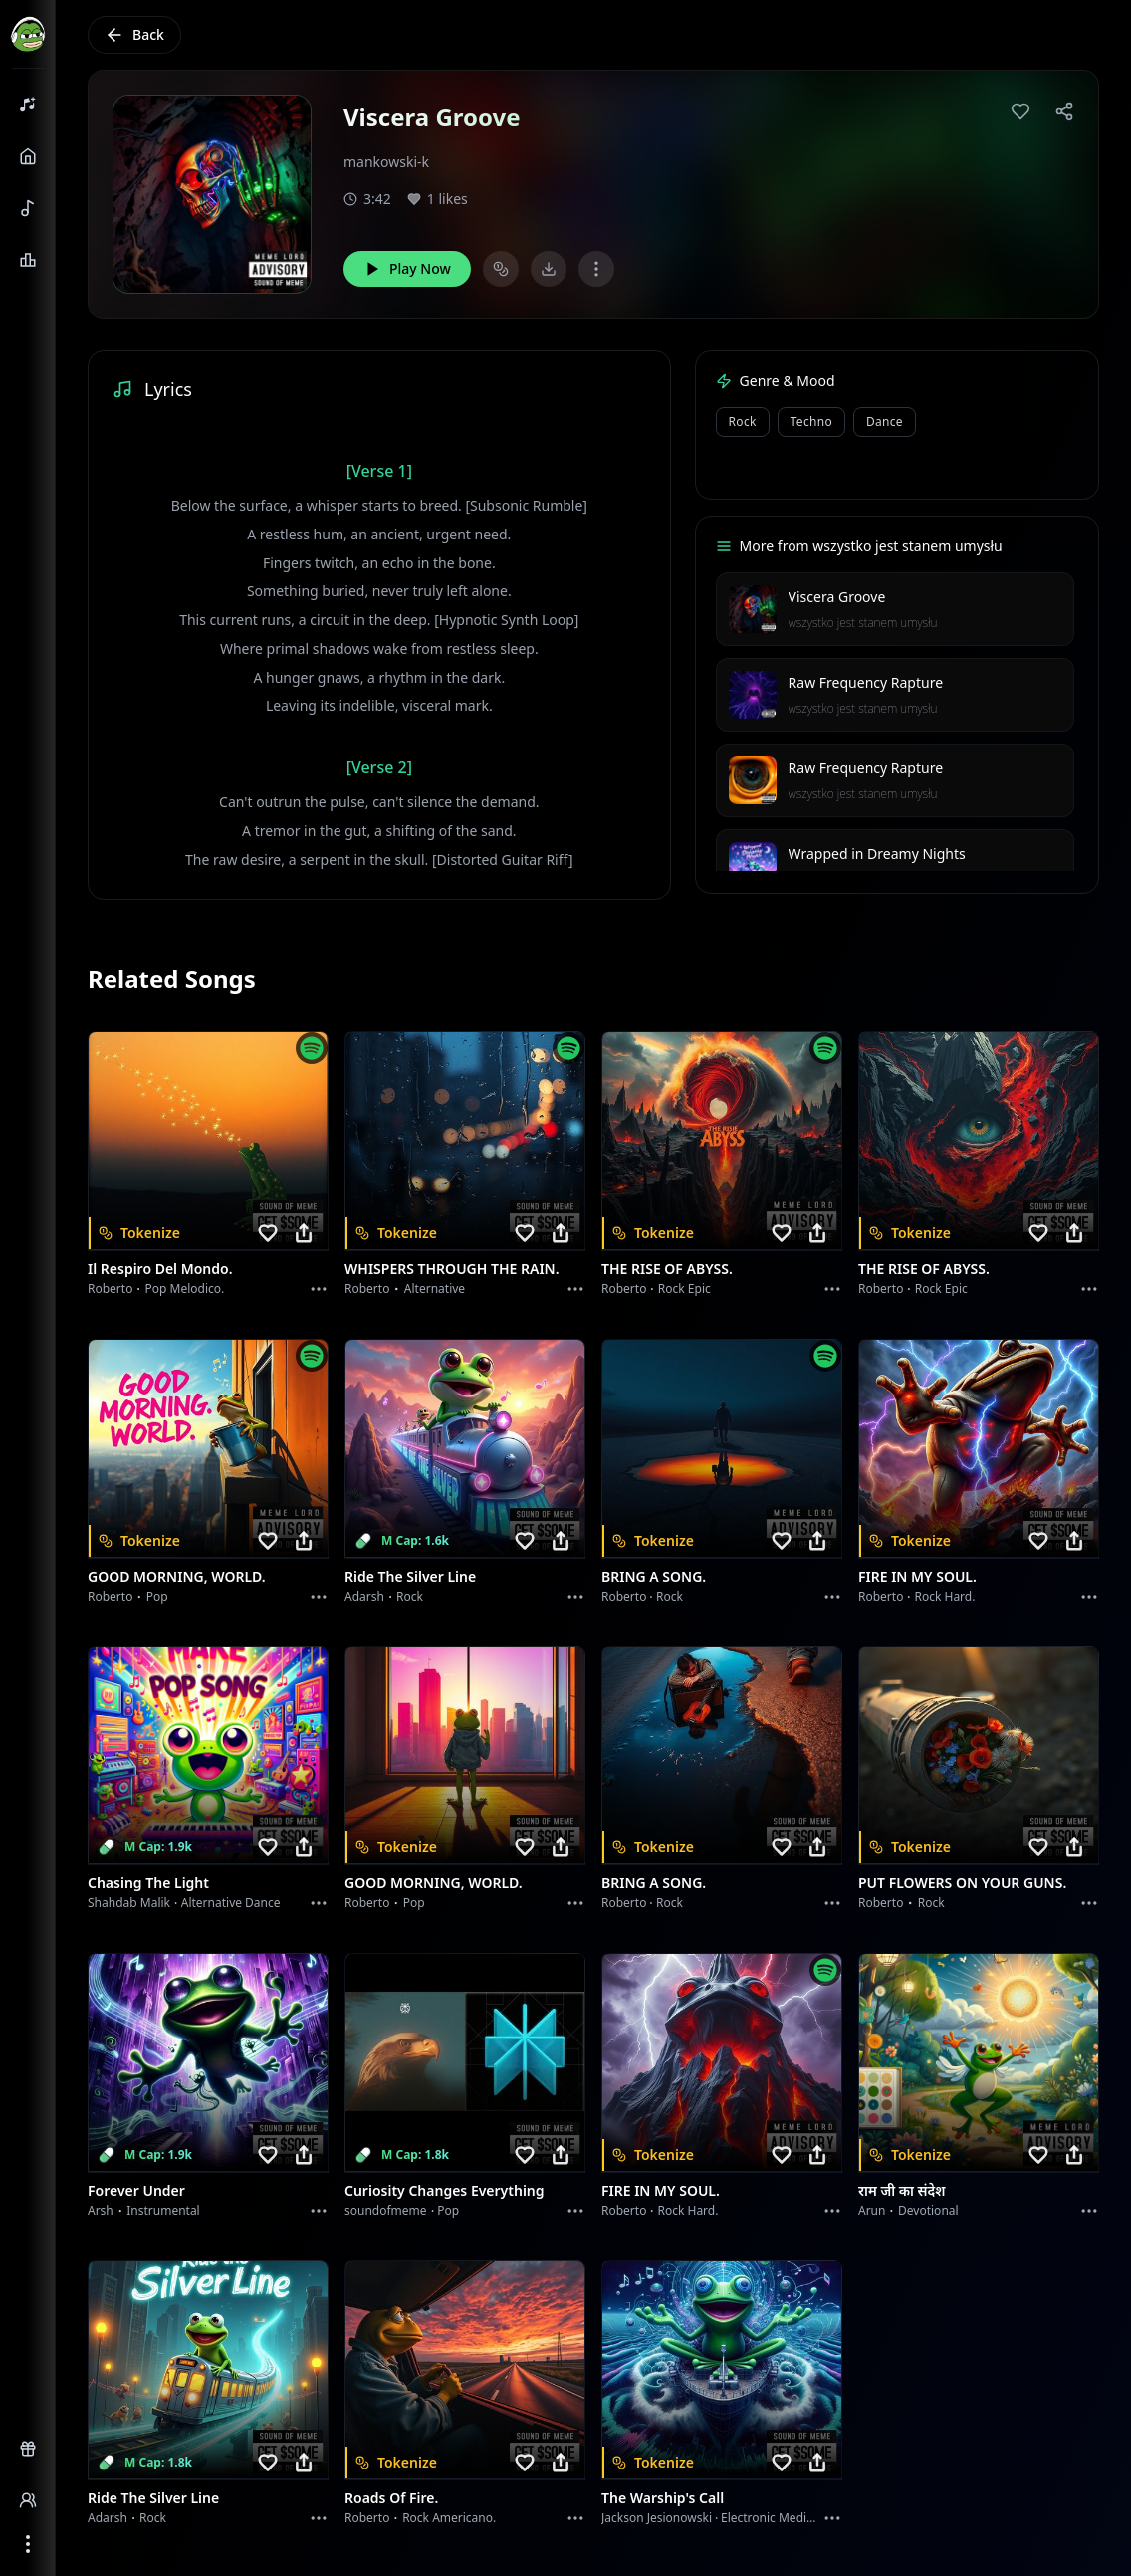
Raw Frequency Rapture (866, 682)
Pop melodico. (185, 1288)
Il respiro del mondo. (160, 1268)
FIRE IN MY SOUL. (917, 1576)
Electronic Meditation (780, 2517)
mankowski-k (386, 161)
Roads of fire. (391, 2497)
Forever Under (136, 2190)
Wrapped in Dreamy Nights (877, 853)
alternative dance (231, 1902)
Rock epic (684, 1288)
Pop (157, 1596)
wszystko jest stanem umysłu (863, 622)
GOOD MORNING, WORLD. (177, 1576)
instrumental (163, 2210)
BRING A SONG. (653, 1576)
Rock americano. (449, 2517)
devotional (928, 2210)
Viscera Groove (837, 596)
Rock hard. (944, 1596)
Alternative (434, 1288)
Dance (884, 421)
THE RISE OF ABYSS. (667, 1268)
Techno (811, 421)
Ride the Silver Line (410, 1576)
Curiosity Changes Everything (444, 2190)
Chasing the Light (148, 1882)
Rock (743, 421)
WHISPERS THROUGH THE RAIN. (452, 1268)
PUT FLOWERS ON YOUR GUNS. (962, 1882)
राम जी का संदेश (902, 2190)
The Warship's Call (662, 2497)
